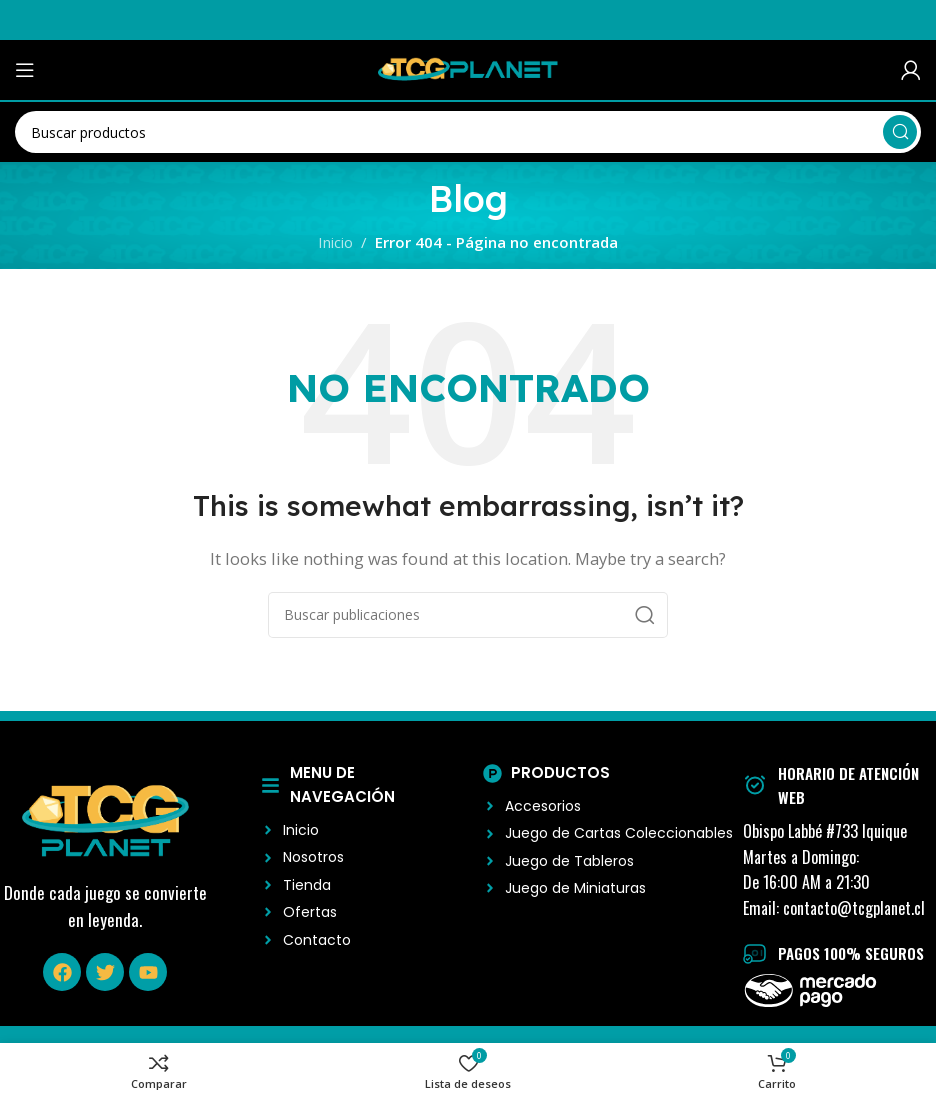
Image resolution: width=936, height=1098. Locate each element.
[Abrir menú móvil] (25, 70)
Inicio (335, 242)
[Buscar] (468, 132)
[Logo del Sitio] (468, 68)
